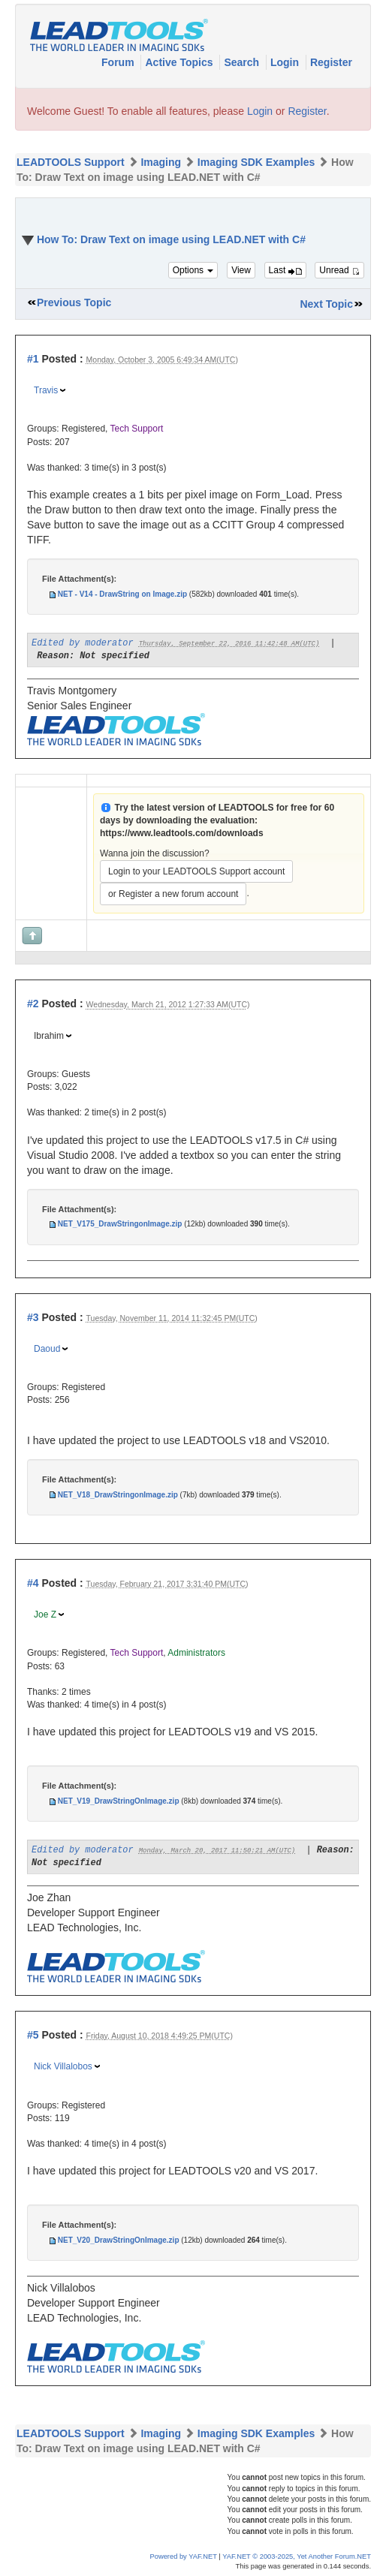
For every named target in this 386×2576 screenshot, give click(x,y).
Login (286, 62)
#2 (33, 1004)
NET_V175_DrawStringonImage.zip (120, 1224)
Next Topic (326, 304)
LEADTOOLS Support (71, 162)
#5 (33, 2035)
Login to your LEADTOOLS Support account (196, 871)
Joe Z (45, 1614)
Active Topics (180, 62)
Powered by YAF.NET (183, 2556)
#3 (33, 1317)
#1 (33, 359)
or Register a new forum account (173, 894)
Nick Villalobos (63, 2066)
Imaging (160, 162)
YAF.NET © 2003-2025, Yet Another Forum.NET (296, 2556)
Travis (46, 390)
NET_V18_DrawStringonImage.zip (118, 1495)
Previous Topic (74, 302)
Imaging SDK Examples (256, 162)
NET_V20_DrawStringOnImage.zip (118, 2240)
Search (243, 62)
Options (193, 270)
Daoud (47, 1349)
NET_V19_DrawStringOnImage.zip (118, 1801)
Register (331, 62)
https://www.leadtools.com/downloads (182, 833)
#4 (33, 1583)
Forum (119, 62)
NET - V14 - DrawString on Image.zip (122, 594)
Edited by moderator (83, 643)
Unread (339, 270)
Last (285, 270)
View (241, 270)
